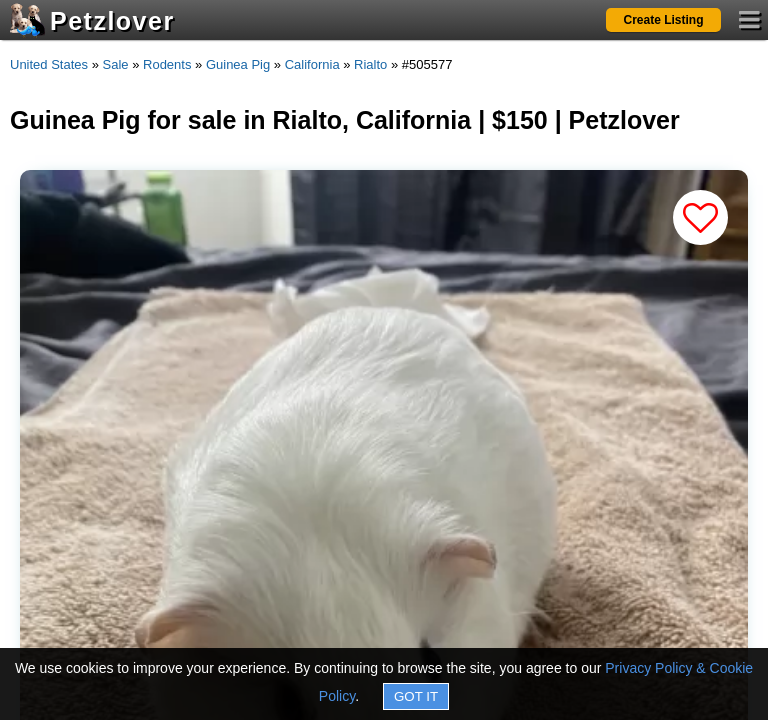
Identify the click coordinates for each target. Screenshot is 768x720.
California (312, 64)
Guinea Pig (238, 64)
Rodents (167, 64)
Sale (116, 64)
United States (49, 64)
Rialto (370, 64)
